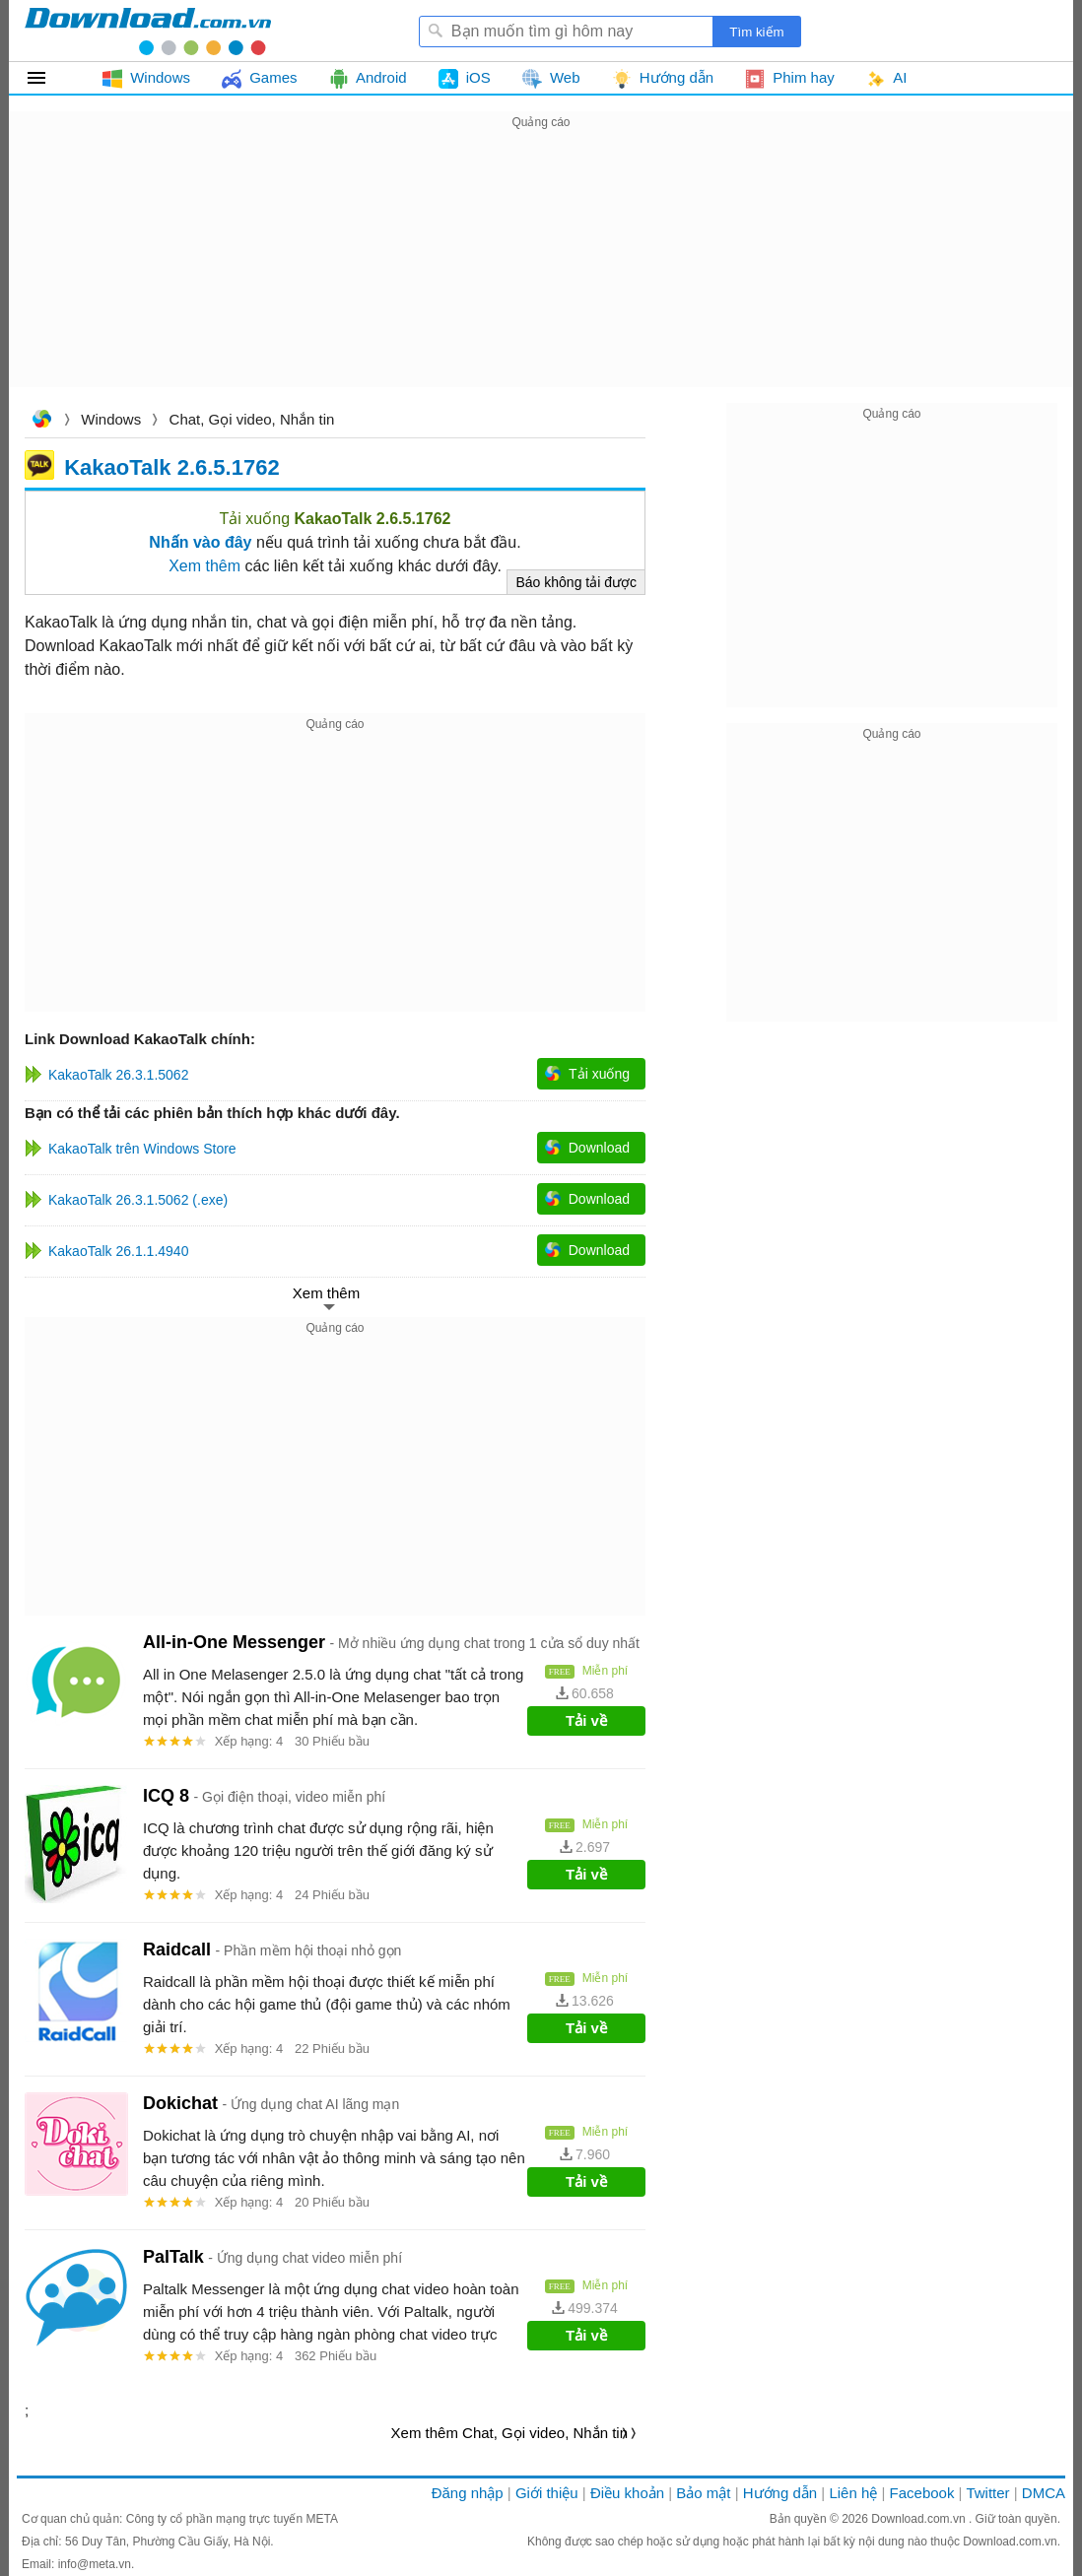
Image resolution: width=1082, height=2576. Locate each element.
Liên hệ (853, 2492)
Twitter (987, 2492)
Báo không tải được (576, 582)
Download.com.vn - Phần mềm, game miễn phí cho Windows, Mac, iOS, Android (148, 30)
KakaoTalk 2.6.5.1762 (172, 466)
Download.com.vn (41, 421)
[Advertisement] (541, 272)
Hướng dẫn (780, 2492)
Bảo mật (703, 2492)
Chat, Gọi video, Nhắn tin (252, 419)
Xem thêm (204, 566)
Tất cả (48, 78)
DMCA (1043, 2492)
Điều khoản (627, 2492)
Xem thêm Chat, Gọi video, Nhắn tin (509, 2432)
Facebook (922, 2492)
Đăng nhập (468, 2492)
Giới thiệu (546, 2492)
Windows (111, 419)
